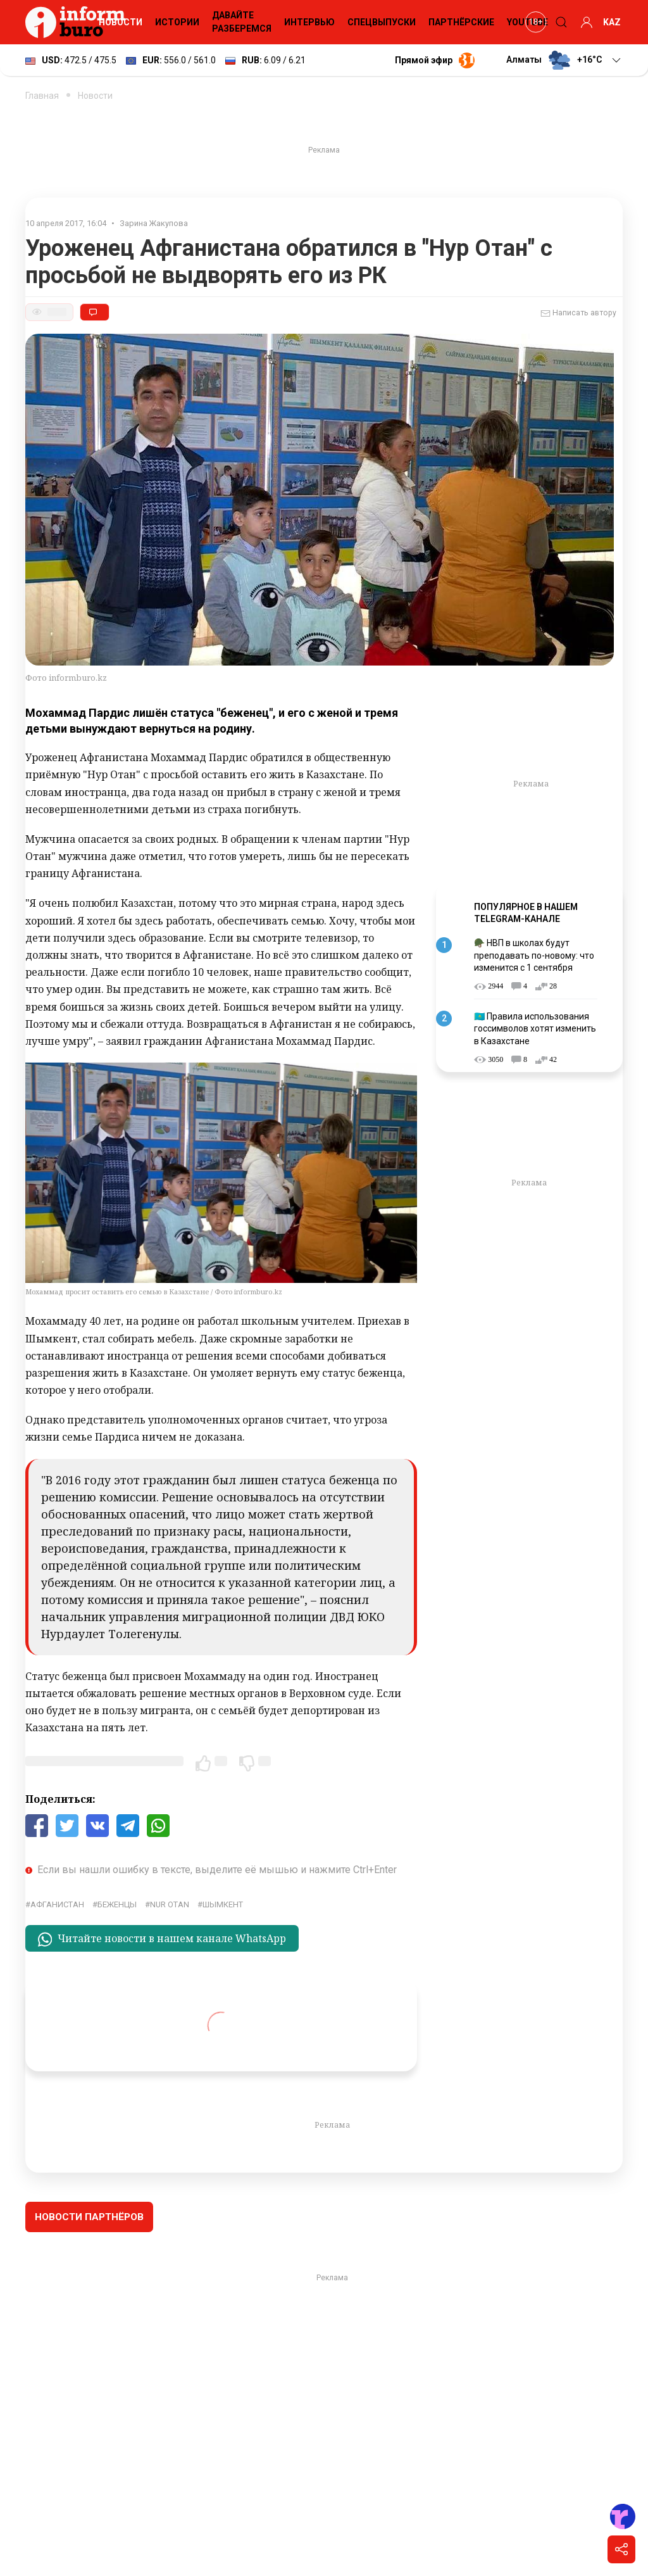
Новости (120, 22)
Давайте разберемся (241, 22)
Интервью (309, 22)
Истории (177, 22)
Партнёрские (461, 22)
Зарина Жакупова (154, 223)
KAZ (612, 22)
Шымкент (222, 1904)
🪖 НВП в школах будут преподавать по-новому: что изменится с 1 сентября (534, 955)
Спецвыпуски (381, 22)
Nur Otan (169, 1904)
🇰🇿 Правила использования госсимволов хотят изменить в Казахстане (535, 1028)
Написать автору (578, 313)
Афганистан (57, 1904)
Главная (42, 96)
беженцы (117, 1904)
